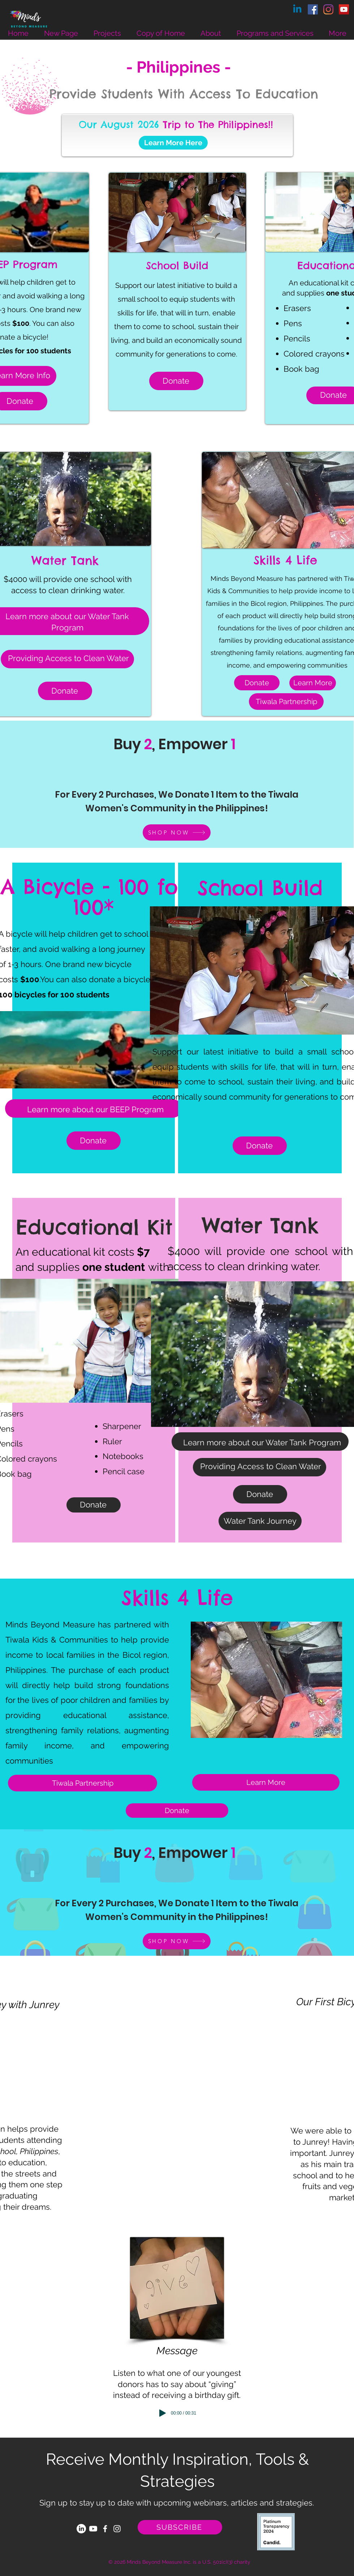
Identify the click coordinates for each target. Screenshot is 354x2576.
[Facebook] (313, 9)
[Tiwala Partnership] (286, 701)
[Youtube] (93, 2528)
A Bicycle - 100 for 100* (93, 897)
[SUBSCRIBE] (180, 2527)
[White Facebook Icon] (105, 2528)
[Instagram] (328, 9)
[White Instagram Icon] (117, 2528)
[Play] (162, 2413)
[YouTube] (344, 9)
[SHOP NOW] (177, 832)
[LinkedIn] (81, 2528)
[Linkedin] (297, 9)
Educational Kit (94, 1227)
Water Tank (260, 1225)
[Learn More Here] (173, 143)
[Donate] (257, 682)
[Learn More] (312, 683)
